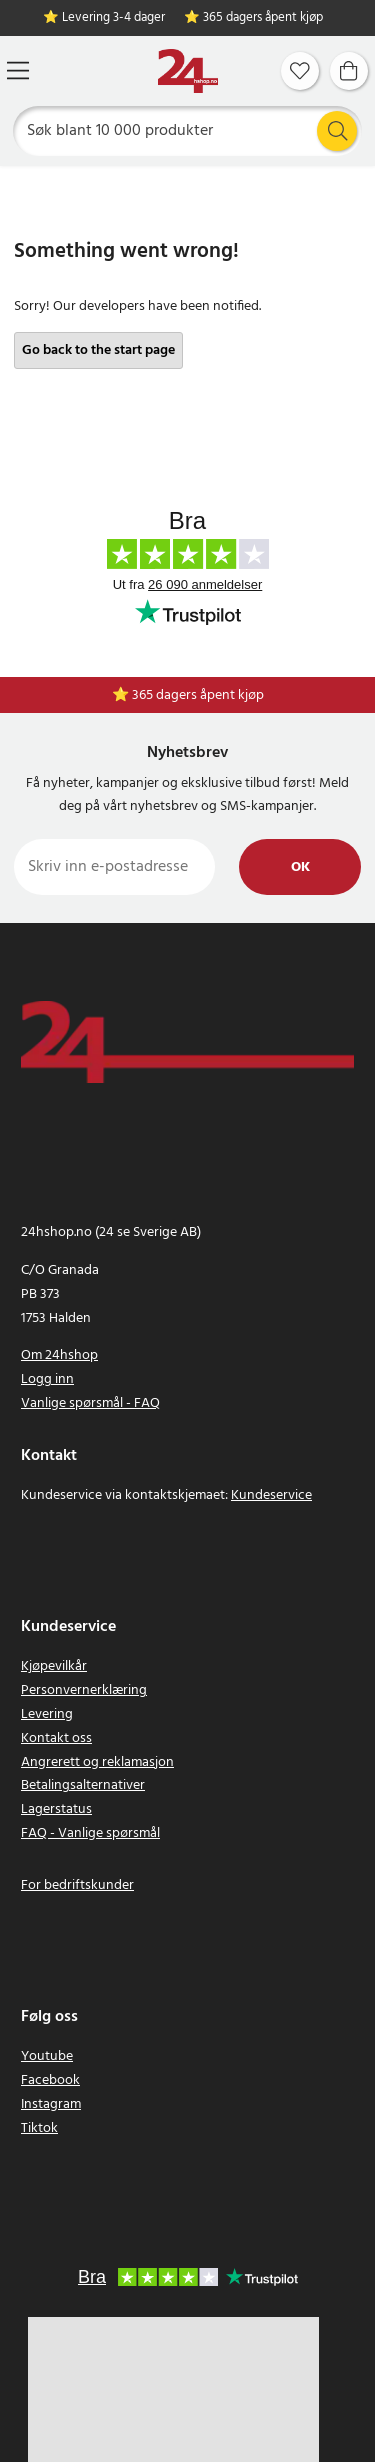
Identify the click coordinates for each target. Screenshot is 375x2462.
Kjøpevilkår (54, 1666)
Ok (300, 867)
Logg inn (47, 1379)
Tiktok (39, 2128)
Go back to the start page (98, 350)
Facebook (50, 2080)
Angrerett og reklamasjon (97, 1762)
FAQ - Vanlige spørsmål (90, 1833)
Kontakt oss (56, 1738)
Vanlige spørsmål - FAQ (90, 1403)
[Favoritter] (300, 71)
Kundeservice (271, 1495)
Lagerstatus (56, 1809)
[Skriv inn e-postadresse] (114, 867)
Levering (47, 1714)
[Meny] (18, 70)
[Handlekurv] (349, 71)
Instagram (51, 2104)
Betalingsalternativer (83, 1785)
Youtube (47, 2056)
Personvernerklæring (84, 1690)
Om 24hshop (59, 1355)
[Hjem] (188, 71)
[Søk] (188, 131)
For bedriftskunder (77, 1885)
